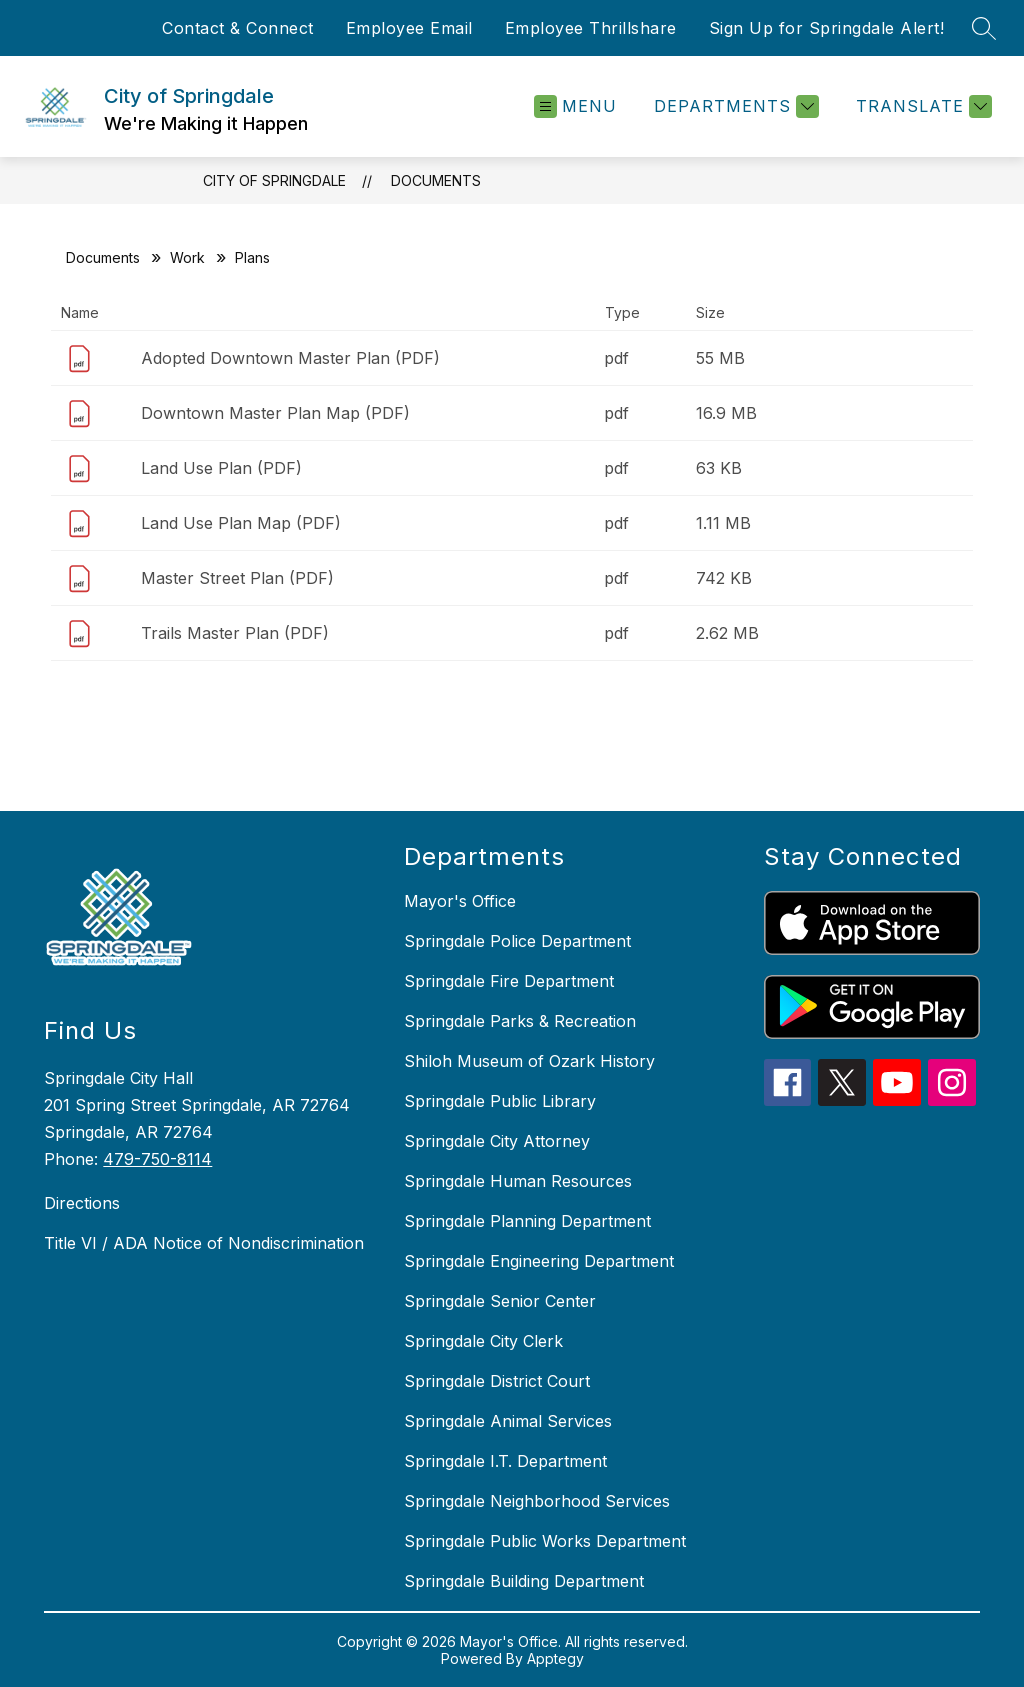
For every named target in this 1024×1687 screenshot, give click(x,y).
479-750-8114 (157, 1159)
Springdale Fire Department (509, 981)
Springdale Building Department (524, 1581)
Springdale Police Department (517, 941)
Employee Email (409, 28)
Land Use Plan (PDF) (221, 468)
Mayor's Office (460, 901)
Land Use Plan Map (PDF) (241, 523)
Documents (436, 180)
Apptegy (555, 1658)
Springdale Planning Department (527, 1221)
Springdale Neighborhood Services (537, 1501)
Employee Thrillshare (591, 28)
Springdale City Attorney (497, 1141)
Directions (82, 1203)
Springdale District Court (497, 1381)
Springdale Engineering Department (539, 1261)
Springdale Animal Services (508, 1421)
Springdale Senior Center (500, 1301)
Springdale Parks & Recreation (520, 1021)
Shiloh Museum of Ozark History (529, 1061)
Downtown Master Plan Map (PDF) (275, 413)
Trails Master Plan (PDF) (235, 633)
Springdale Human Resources (518, 1181)
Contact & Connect (238, 28)
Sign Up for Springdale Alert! (827, 28)
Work (187, 257)
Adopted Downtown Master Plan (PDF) (290, 358)
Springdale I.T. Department (505, 1461)
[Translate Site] (921, 106)
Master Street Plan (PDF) (237, 578)
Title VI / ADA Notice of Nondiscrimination (204, 1243)
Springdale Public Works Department (545, 1541)
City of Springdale (274, 180)
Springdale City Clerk (483, 1341)
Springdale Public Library (500, 1101)
